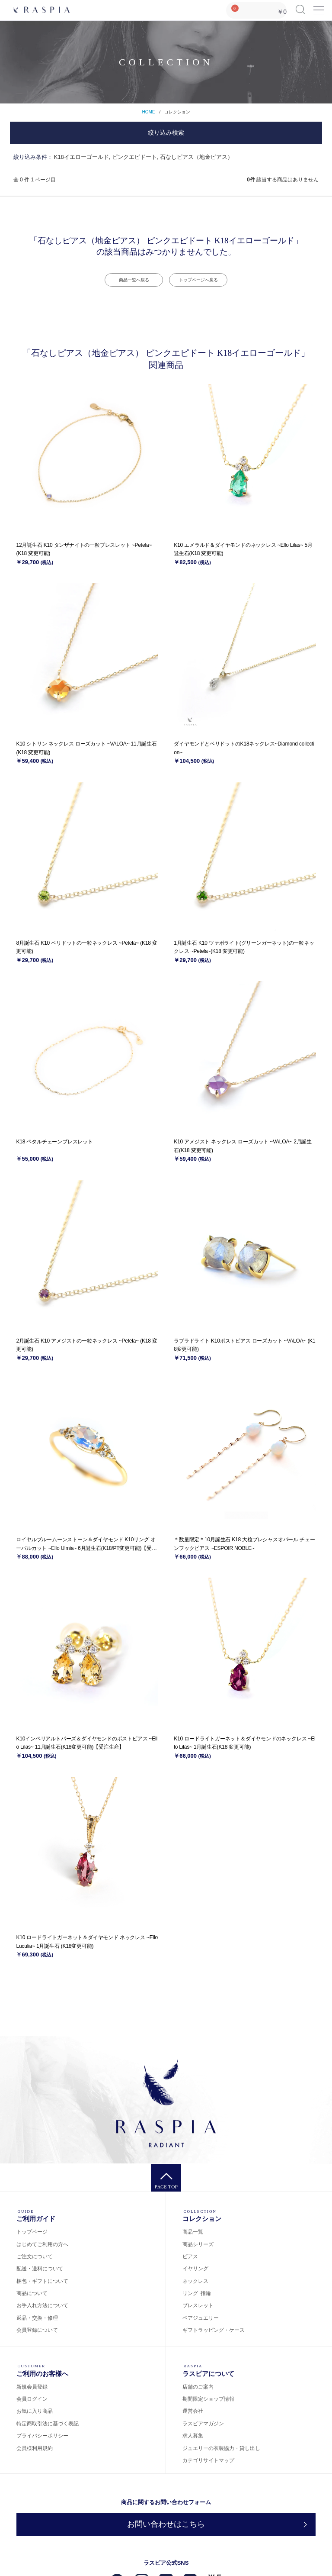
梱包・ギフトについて (42, 2281)
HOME (148, 112)
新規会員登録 (32, 2387)
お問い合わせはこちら (166, 2524)
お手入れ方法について (42, 2305)
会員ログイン (32, 2399)
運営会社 (192, 2411)
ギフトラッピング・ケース (213, 2330)
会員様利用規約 (34, 2448)
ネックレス (195, 2281)
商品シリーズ (198, 2244)
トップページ (32, 2232)
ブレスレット (198, 2305)
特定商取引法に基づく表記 (47, 2424)
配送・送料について (39, 2269)
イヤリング (195, 2269)
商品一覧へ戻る (134, 280)
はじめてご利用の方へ (42, 2244)
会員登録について (37, 2330)
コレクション (177, 112)
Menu (318, 6)
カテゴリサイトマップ (208, 2460)
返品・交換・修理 (37, 2318)
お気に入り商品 (34, 2411)
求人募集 (192, 2436)
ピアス (190, 2256)
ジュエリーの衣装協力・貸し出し (221, 2448)
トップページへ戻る (198, 280)
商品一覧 (192, 2232)
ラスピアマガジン (203, 2424)
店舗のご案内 (198, 2387)
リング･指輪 (196, 2293)
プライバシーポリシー (42, 2436)
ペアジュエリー (200, 2318)
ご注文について (34, 2256)
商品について (32, 2293)
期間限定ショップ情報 (208, 2399)
